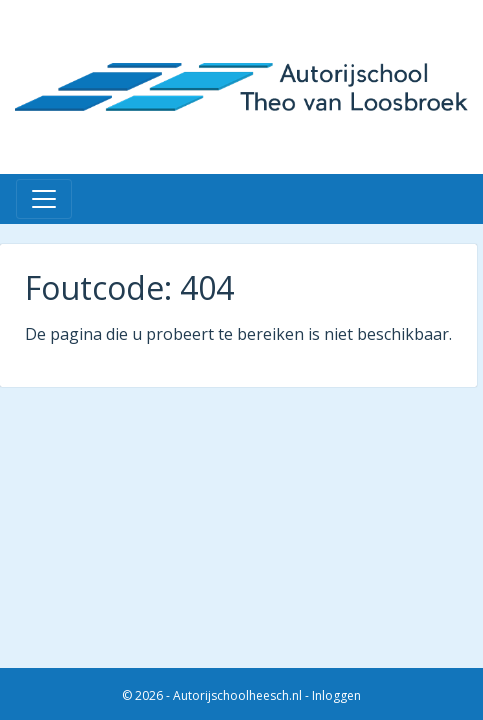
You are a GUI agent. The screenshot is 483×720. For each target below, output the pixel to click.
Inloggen (336, 695)
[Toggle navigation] (44, 199)
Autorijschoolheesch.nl (237, 695)
